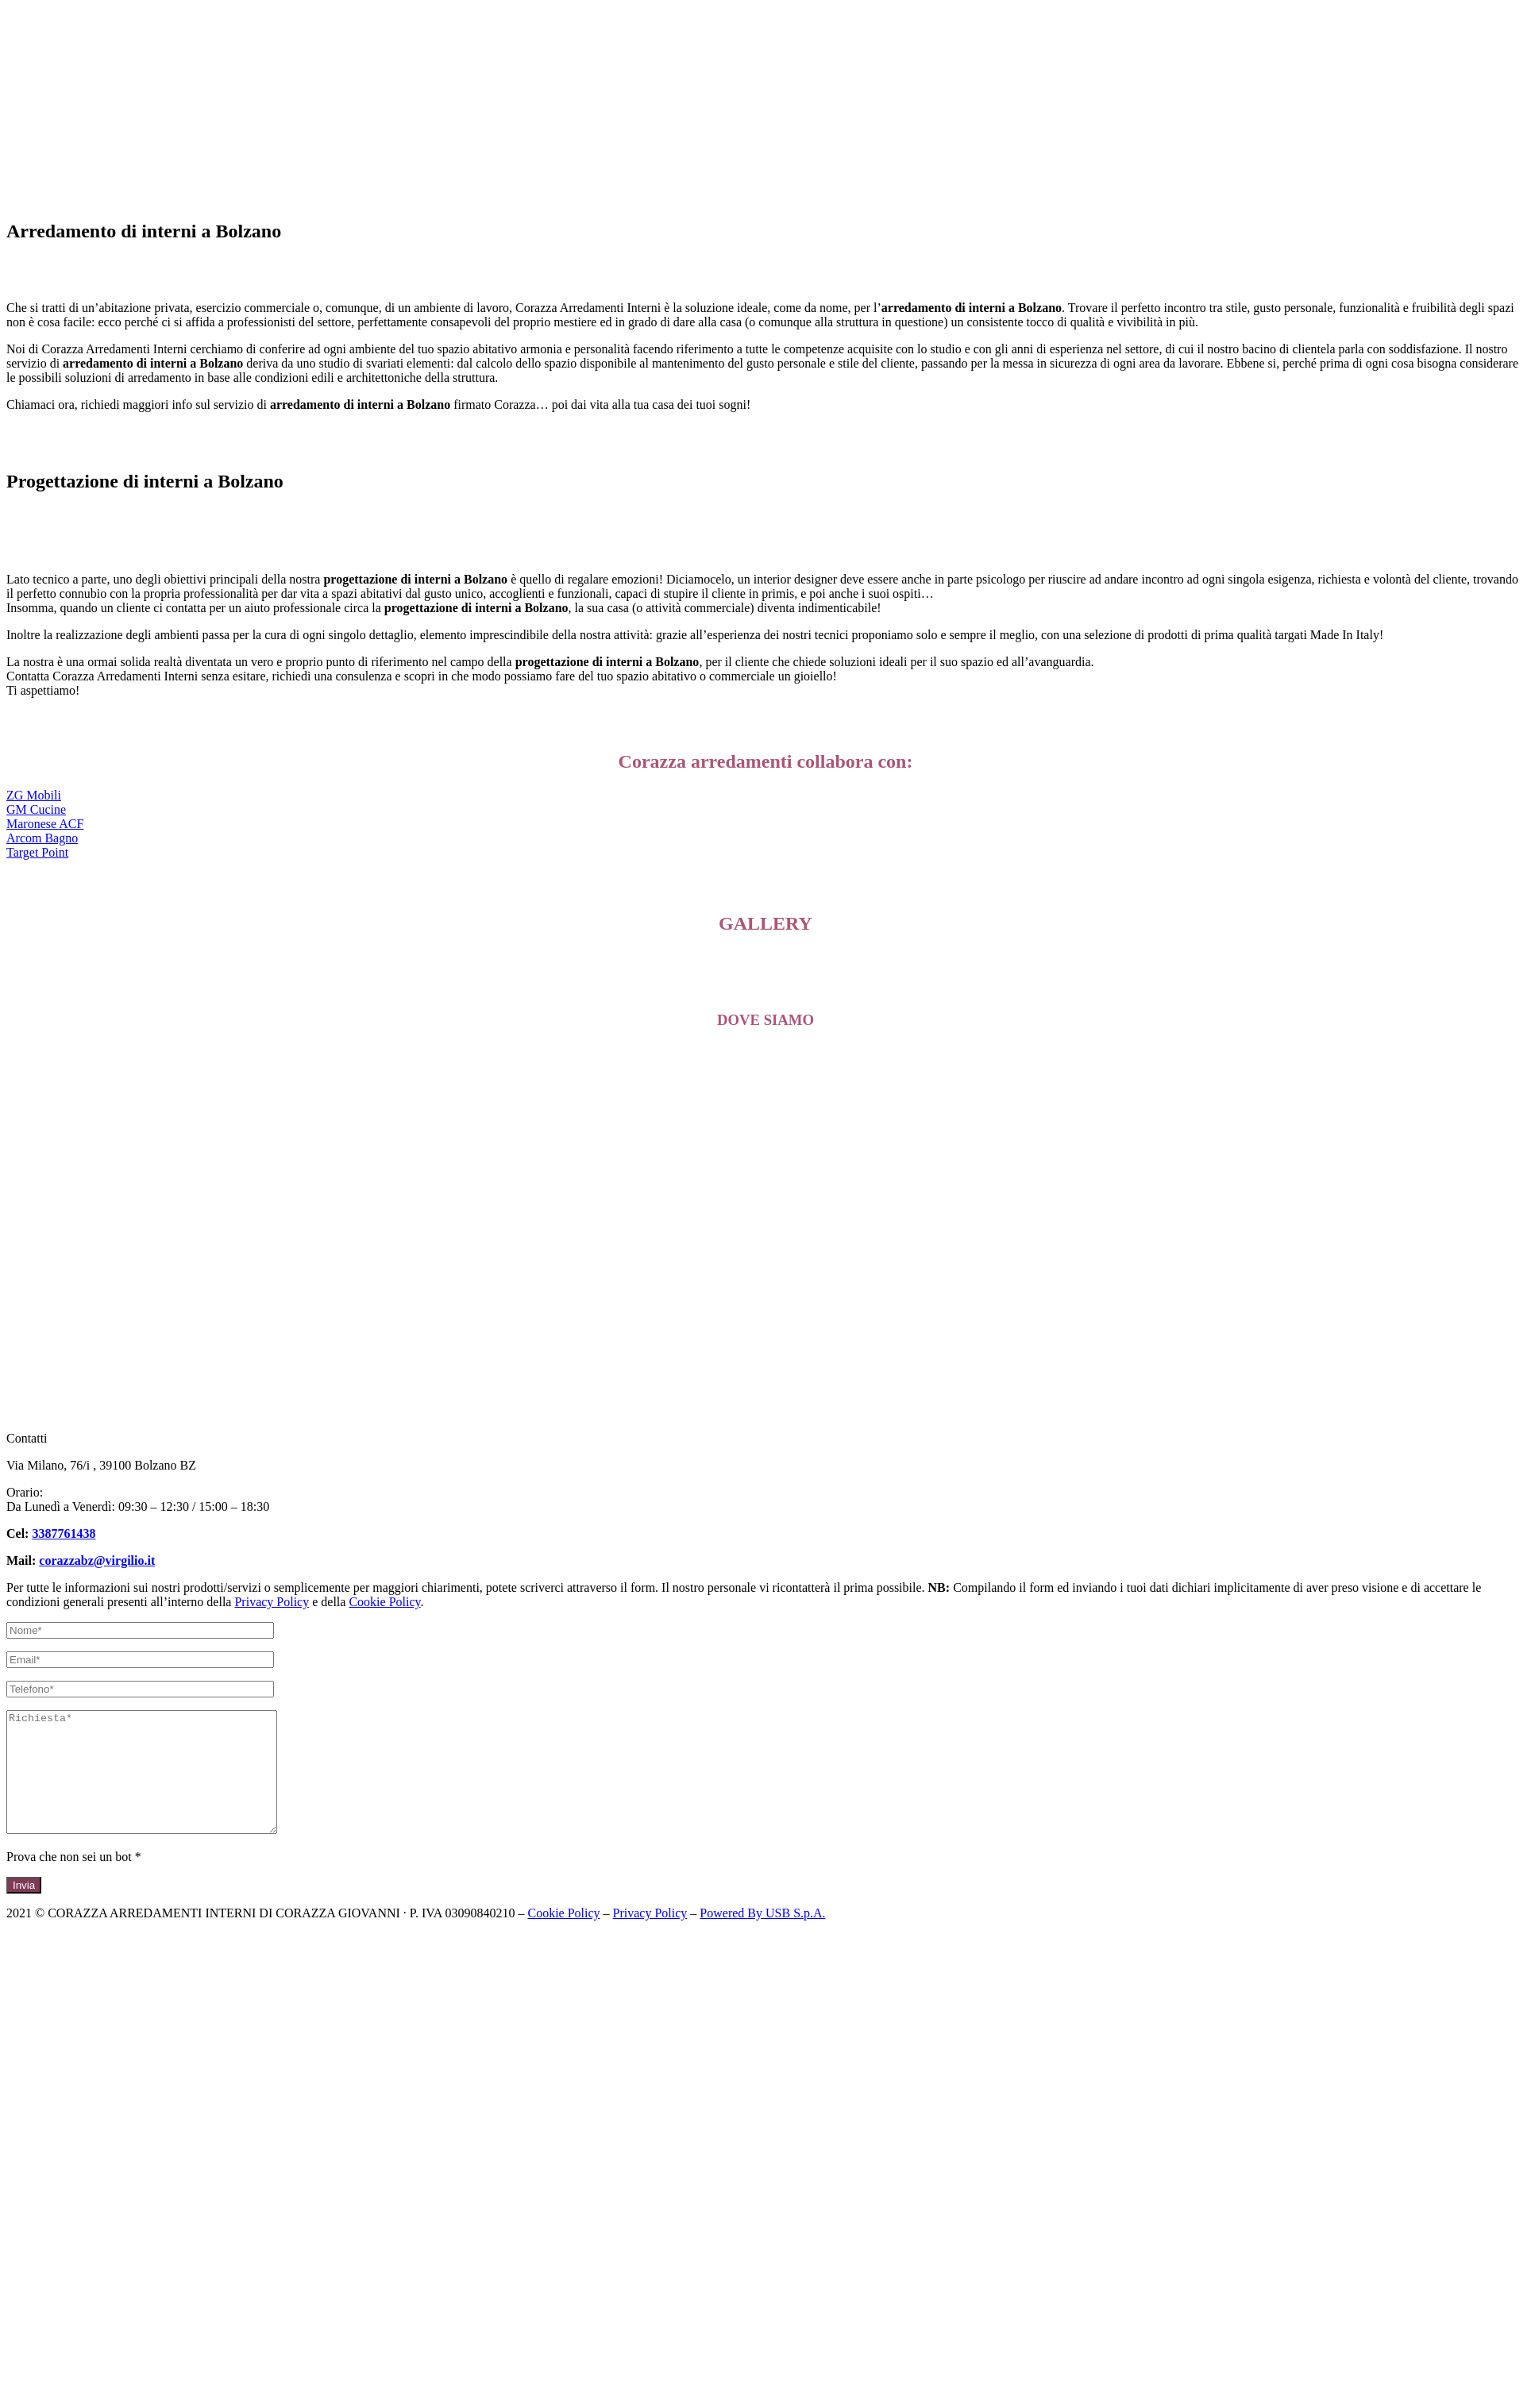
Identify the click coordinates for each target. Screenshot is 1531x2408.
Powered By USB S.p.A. (762, 1937)
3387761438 (63, 1533)
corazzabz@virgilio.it (97, 1560)
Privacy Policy (271, 1602)
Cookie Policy (384, 1602)
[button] (33, 795)
